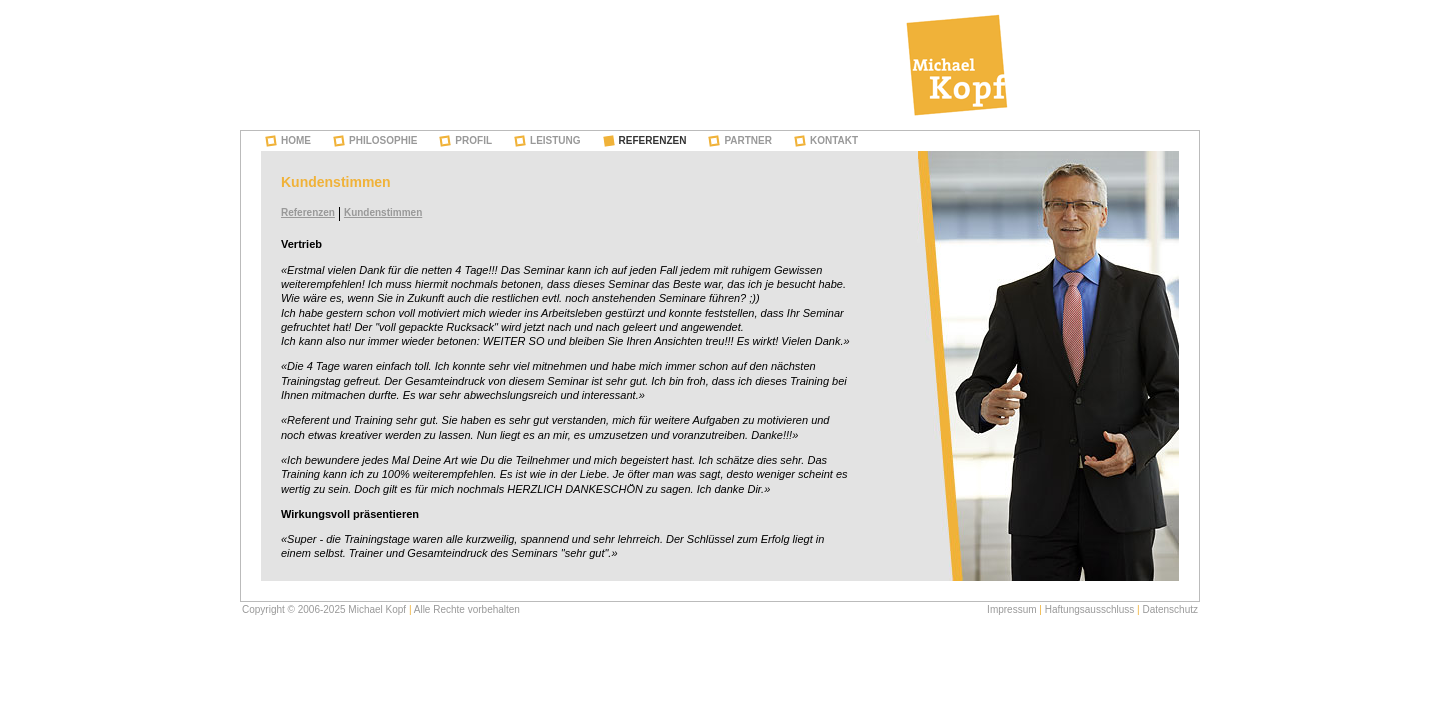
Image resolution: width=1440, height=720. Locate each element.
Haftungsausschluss (1090, 609)
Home (296, 140)
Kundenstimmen (383, 212)
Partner (748, 140)
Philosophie (383, 140)
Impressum (1011, 609)
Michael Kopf (377, 609)
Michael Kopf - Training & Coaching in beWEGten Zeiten (957, 65)
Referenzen (653, 140)
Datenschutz (1170, 609)
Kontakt (834, 140)
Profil (473, 140)
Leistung (555, 140)
